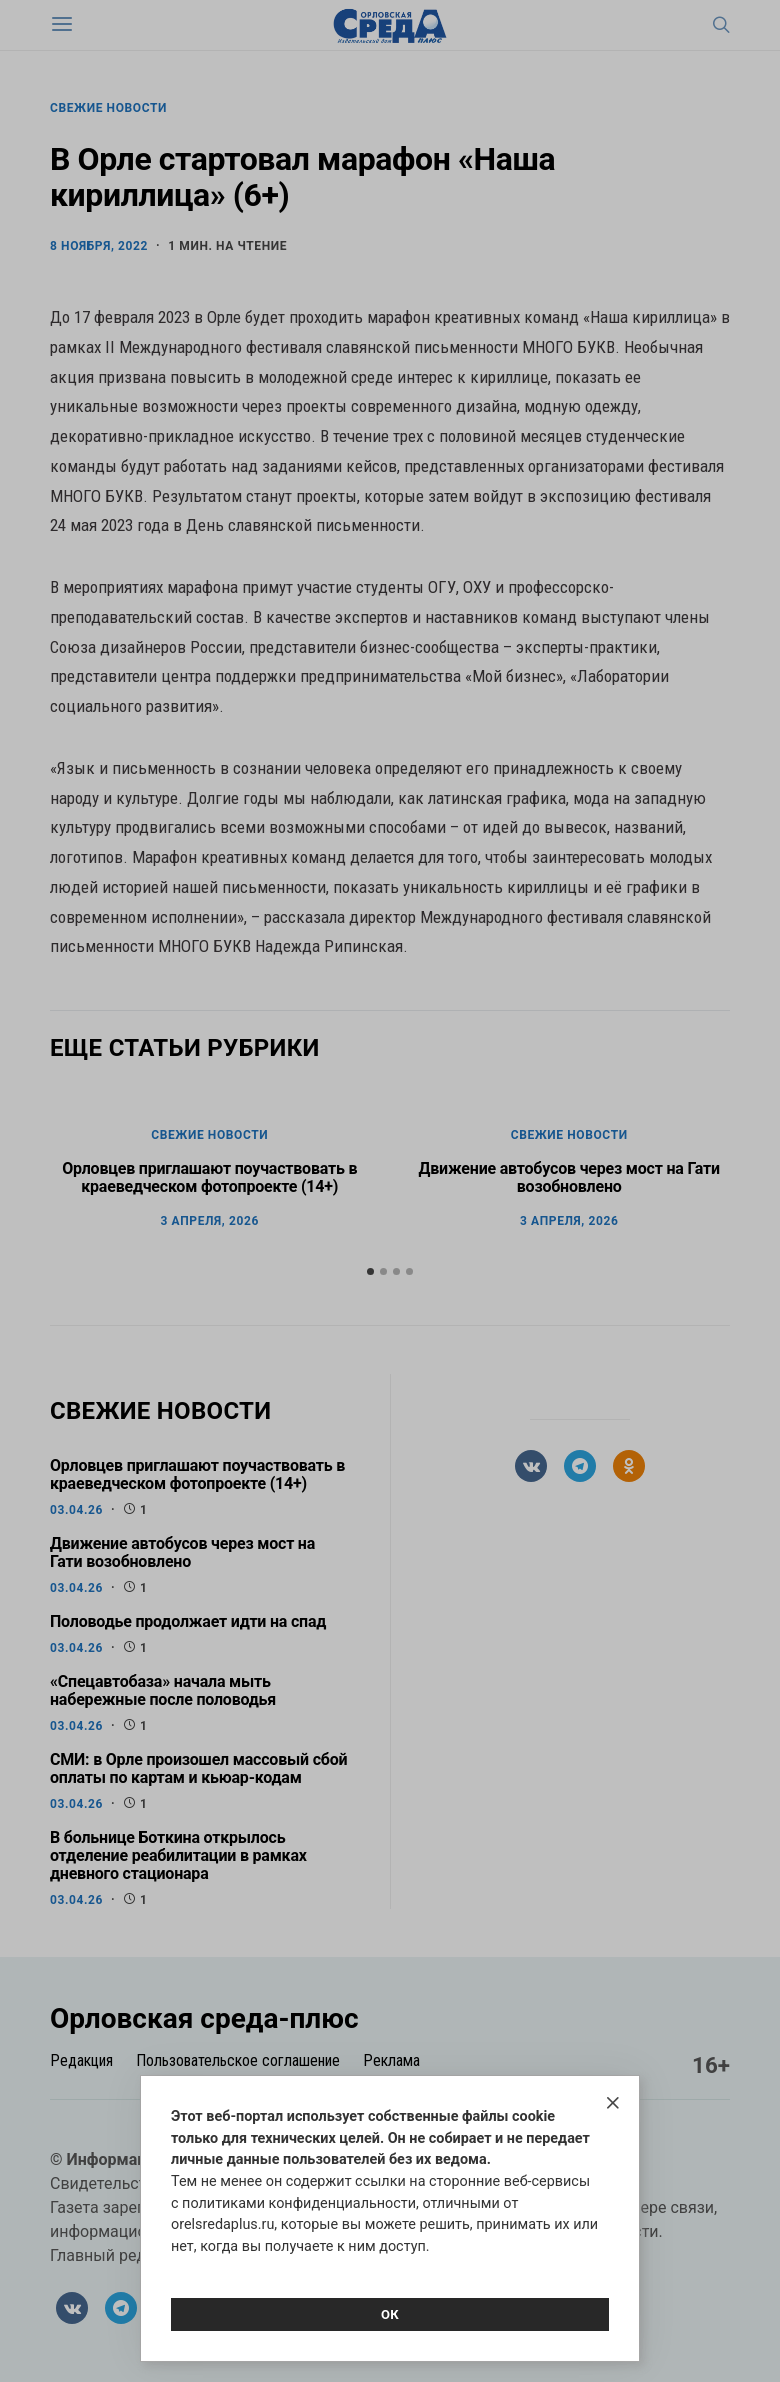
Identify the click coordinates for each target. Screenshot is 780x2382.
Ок (390, 2314)
